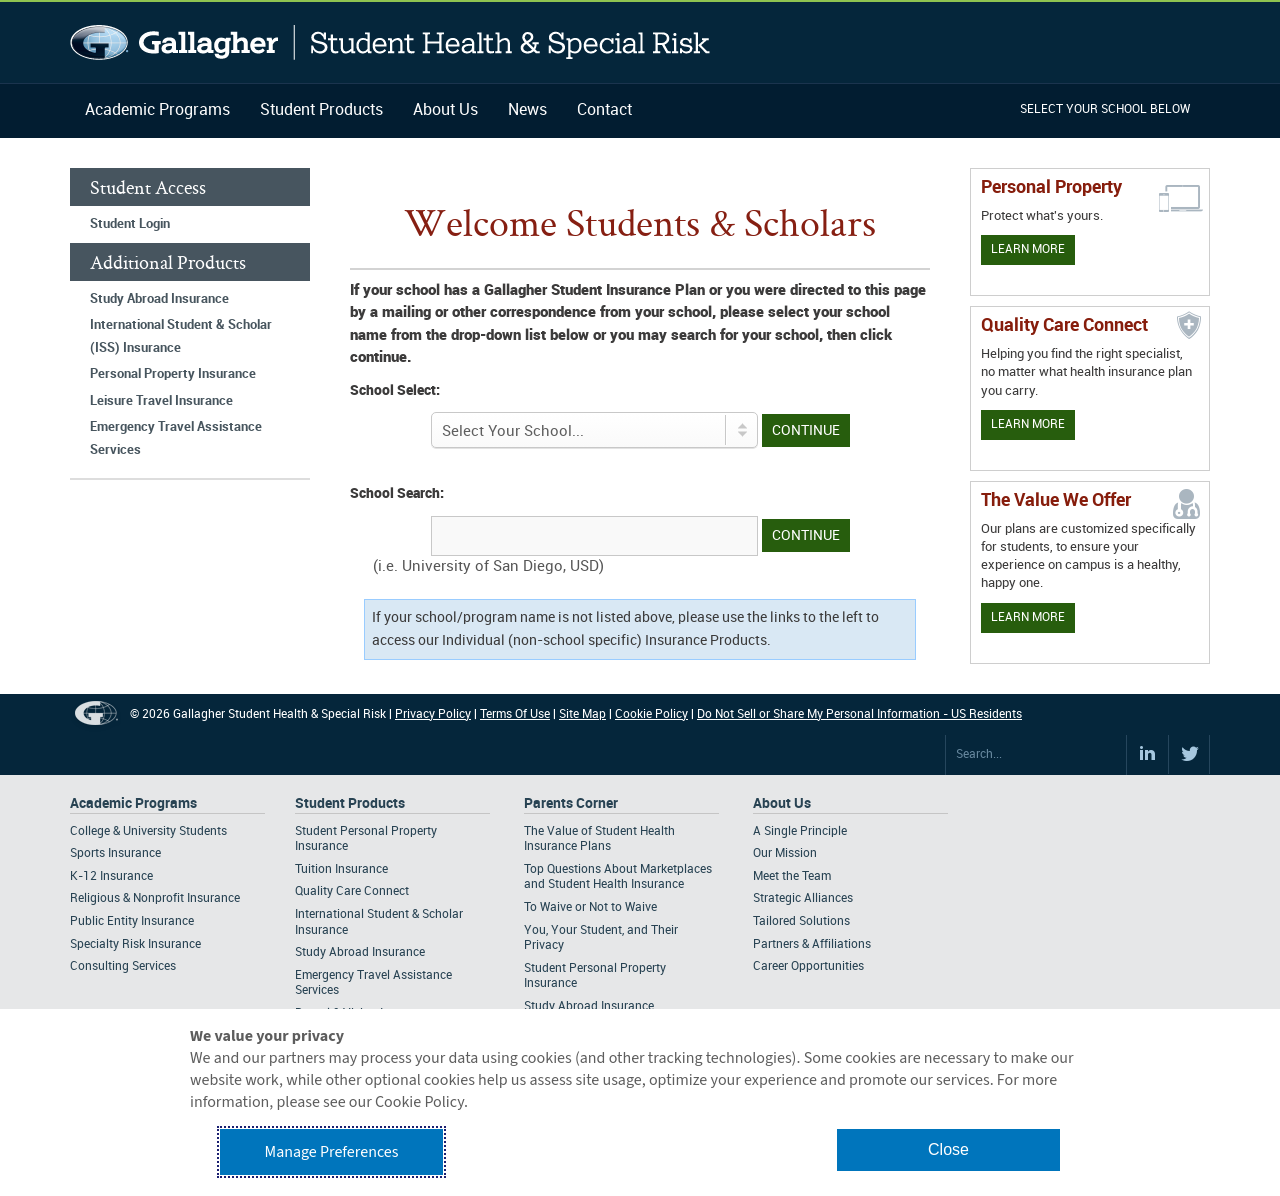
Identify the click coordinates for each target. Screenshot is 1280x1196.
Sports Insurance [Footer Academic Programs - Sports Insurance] (115, 853)
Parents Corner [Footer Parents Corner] (571, 803)
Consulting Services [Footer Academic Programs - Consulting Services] (123, 966)
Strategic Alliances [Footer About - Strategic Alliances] (803, 898)
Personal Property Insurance (173, 374)
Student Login (130, 224)
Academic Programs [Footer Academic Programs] (133, 803)
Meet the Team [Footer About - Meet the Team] (792, 876)
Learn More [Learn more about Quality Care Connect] (1028, 424)
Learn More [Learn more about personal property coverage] (1028, 249)
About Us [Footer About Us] (782, 803)
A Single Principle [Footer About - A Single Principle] (800, 831)
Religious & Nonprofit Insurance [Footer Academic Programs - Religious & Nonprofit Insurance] (155, 898)
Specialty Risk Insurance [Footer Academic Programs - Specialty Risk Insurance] (135, 944)
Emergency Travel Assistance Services (176, 438)
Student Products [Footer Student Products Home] (350, 803)
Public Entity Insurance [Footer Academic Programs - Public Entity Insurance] (132, 921)
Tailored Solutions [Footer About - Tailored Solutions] (801, 921)
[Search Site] (1036, 755)
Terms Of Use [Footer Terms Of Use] (515, 714)
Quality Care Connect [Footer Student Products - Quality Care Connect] (352, 891)
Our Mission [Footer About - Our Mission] (785, 853)
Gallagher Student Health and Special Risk (390, 42)
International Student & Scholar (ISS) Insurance (181, 336)
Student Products (321, 110)
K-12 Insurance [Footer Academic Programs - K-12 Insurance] (111, 876)
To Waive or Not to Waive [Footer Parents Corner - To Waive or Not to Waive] (590, 907)
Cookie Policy (651, 714)
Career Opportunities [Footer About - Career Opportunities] (808, 966)
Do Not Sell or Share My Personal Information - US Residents (859, 714)
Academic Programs (157, 110)
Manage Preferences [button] (332, 1152)
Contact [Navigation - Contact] (604, 110)
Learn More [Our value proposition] (1028, 617)
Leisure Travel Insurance (161, 401)
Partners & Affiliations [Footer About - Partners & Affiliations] (812, 944)
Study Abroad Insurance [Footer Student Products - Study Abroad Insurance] (360, 952)
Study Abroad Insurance (159, 299)
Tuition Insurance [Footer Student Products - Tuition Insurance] (341, 869)
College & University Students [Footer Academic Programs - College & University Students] (148, 831)
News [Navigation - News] (527, 110)
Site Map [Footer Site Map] (582, 714)
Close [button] (948, 1149)
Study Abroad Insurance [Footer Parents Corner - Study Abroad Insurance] (589, 1006)
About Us (445, 110)
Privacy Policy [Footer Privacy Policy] (433, 714)
